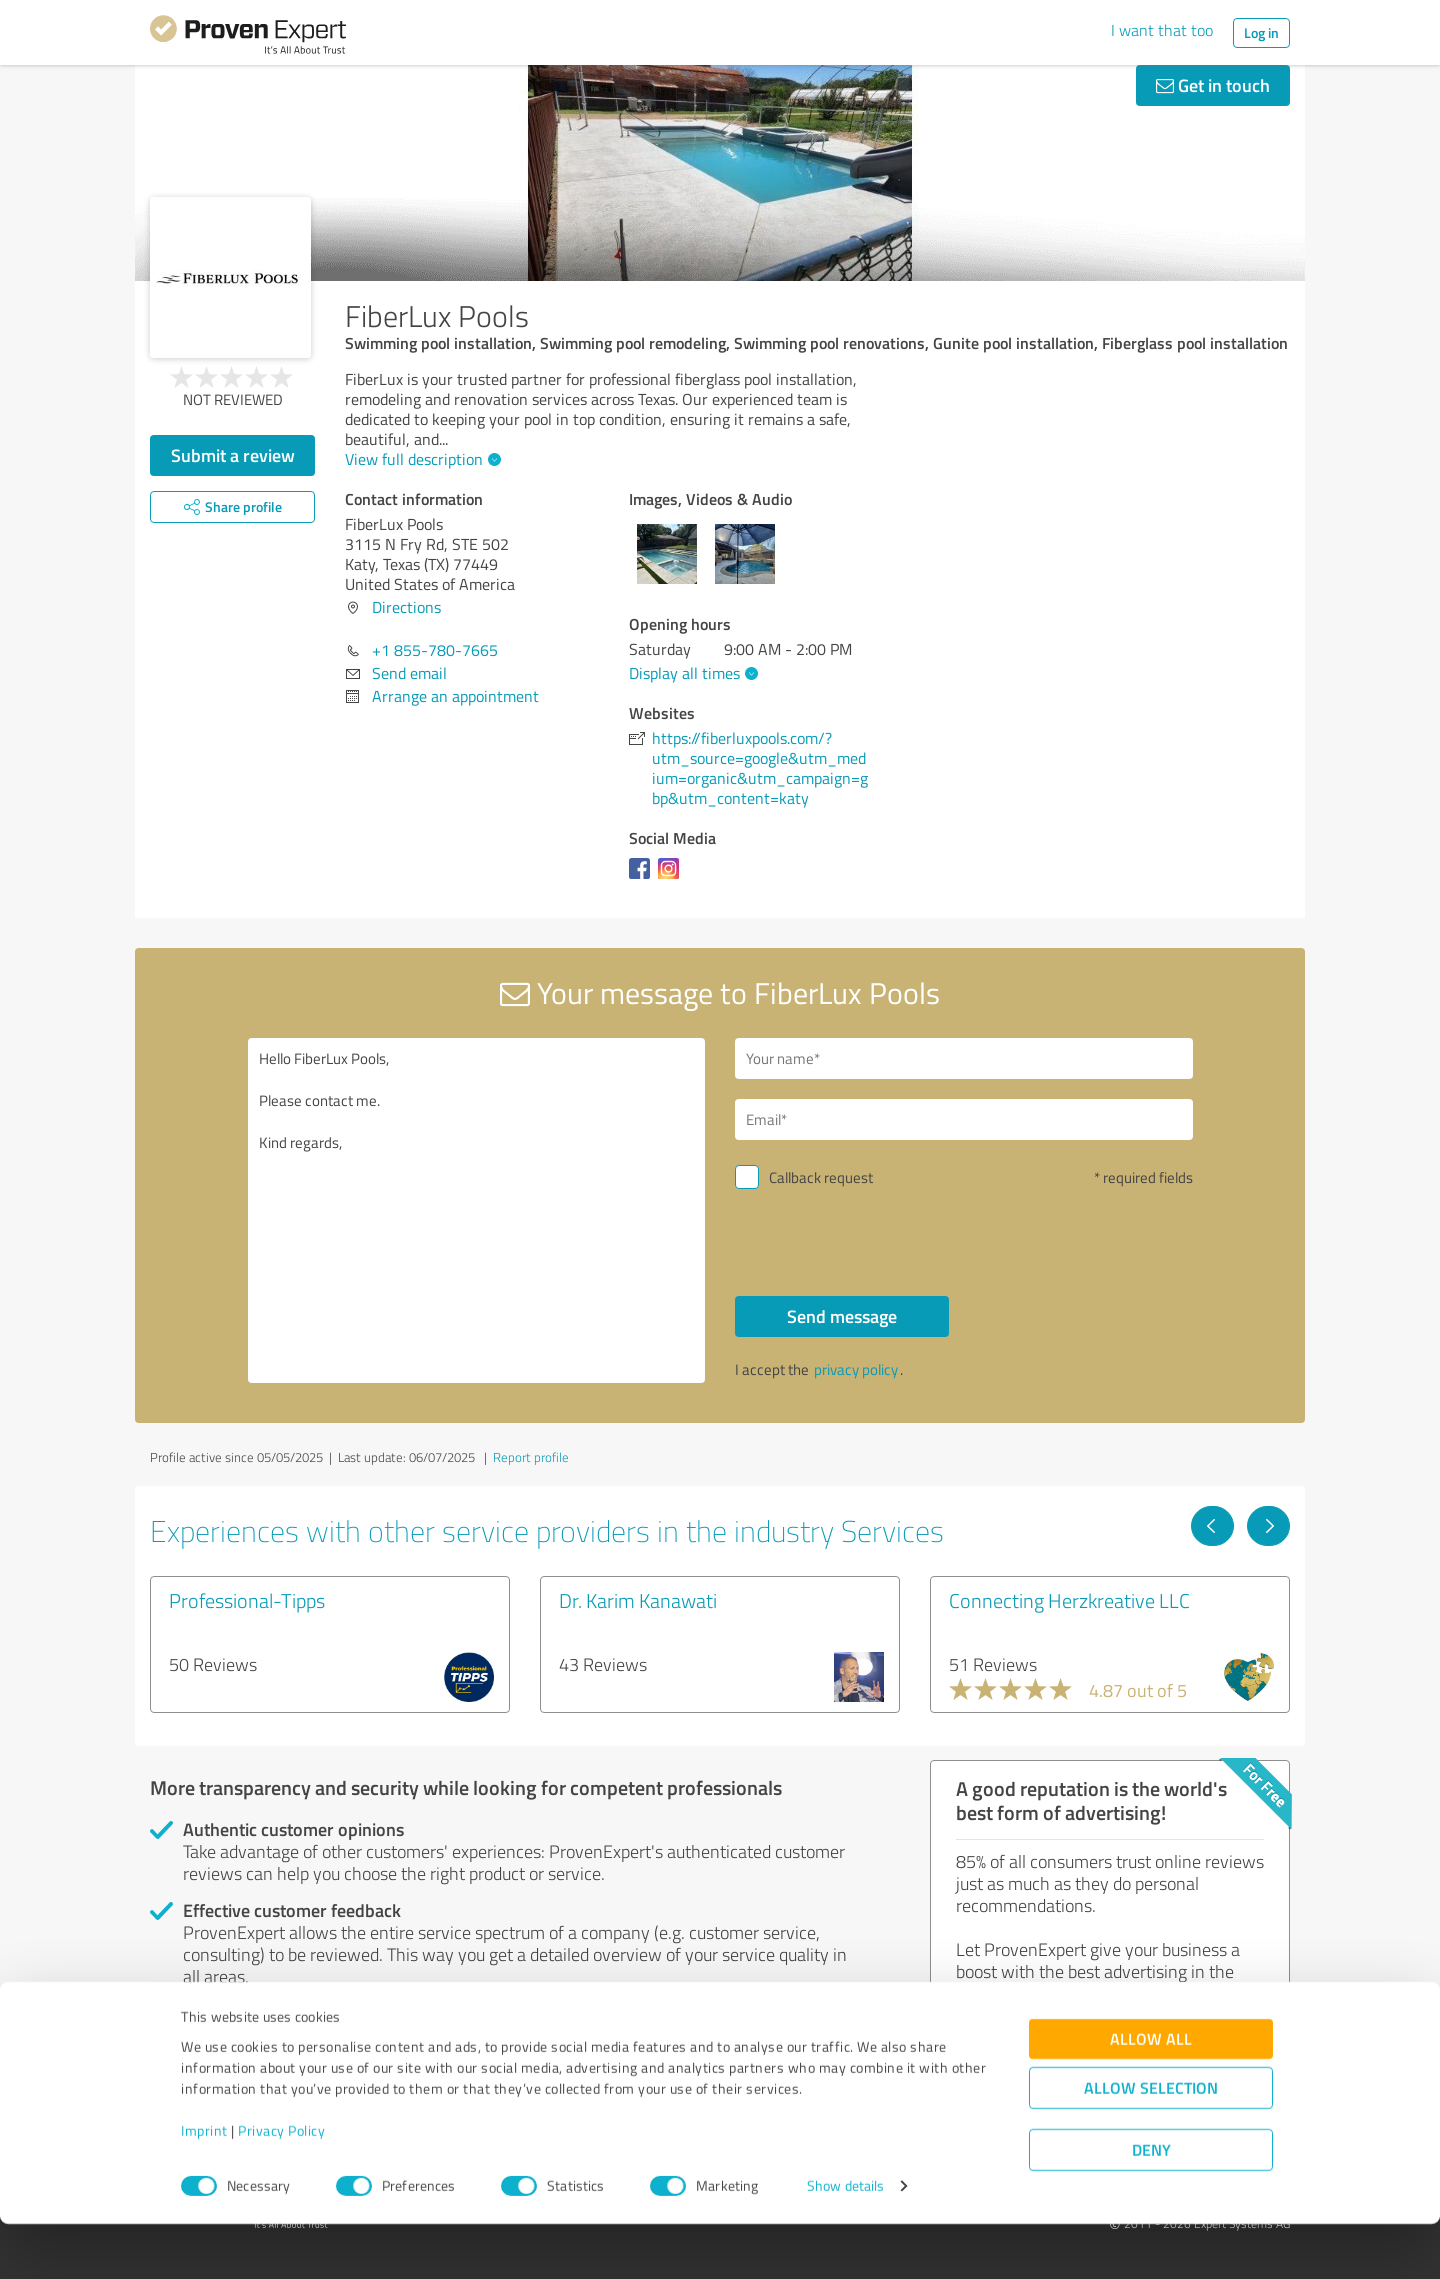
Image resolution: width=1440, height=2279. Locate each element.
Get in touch (1213, 85)
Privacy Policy (281, 2185)
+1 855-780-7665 (435, 650)
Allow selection (1151, 2142)
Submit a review (233, 455)
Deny (1151, 2204)
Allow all (1151, 2093)
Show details (845, 2241)
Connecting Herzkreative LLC (1069, 1600)
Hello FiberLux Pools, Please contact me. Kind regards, (477, 1210)
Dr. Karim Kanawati (638, 1600)
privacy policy (856, 1369)
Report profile (531, 1457)
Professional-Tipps (247, 1600)
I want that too (1162, 30)
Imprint (204, 2185)
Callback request (821, 1177)
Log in (1261, 32)
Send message (842, 1316)
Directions (406, 607)
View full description (420, 459)
